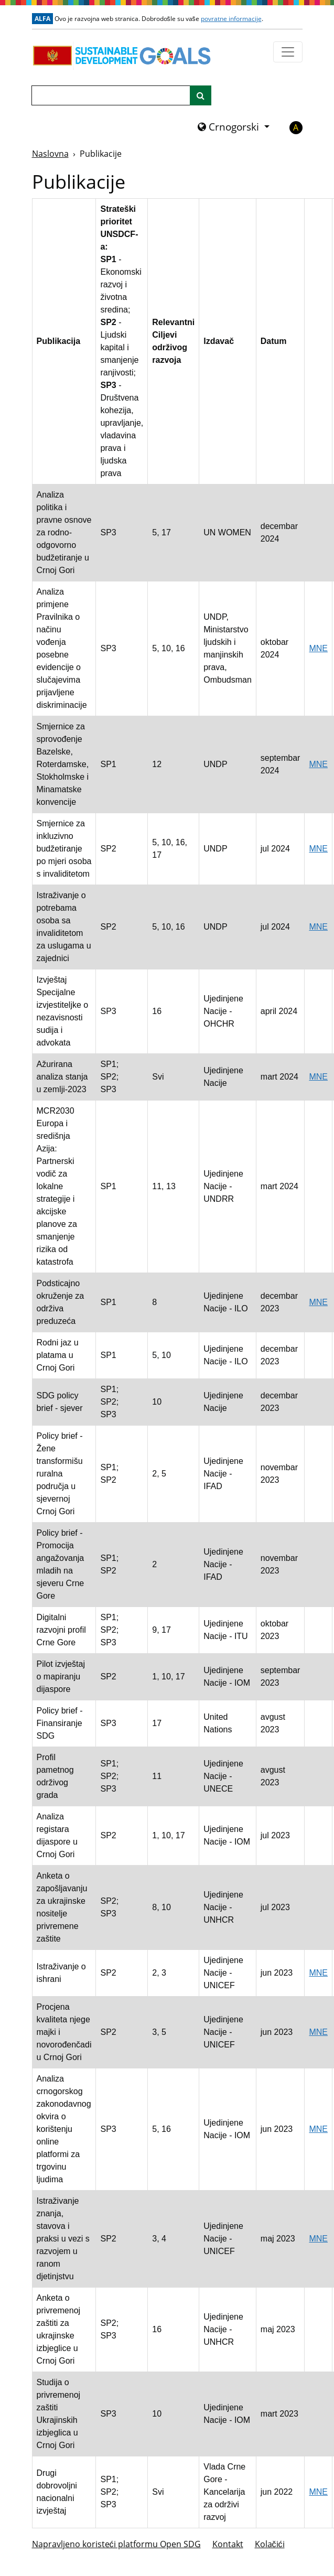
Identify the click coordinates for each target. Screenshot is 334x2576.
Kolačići (270, 2544)
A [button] (295, 127)
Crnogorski (230, 127)
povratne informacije (231, 18)
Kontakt (227, 2544)
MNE (318, 648)
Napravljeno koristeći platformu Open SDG (116, 2544)
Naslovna (50, 153)
